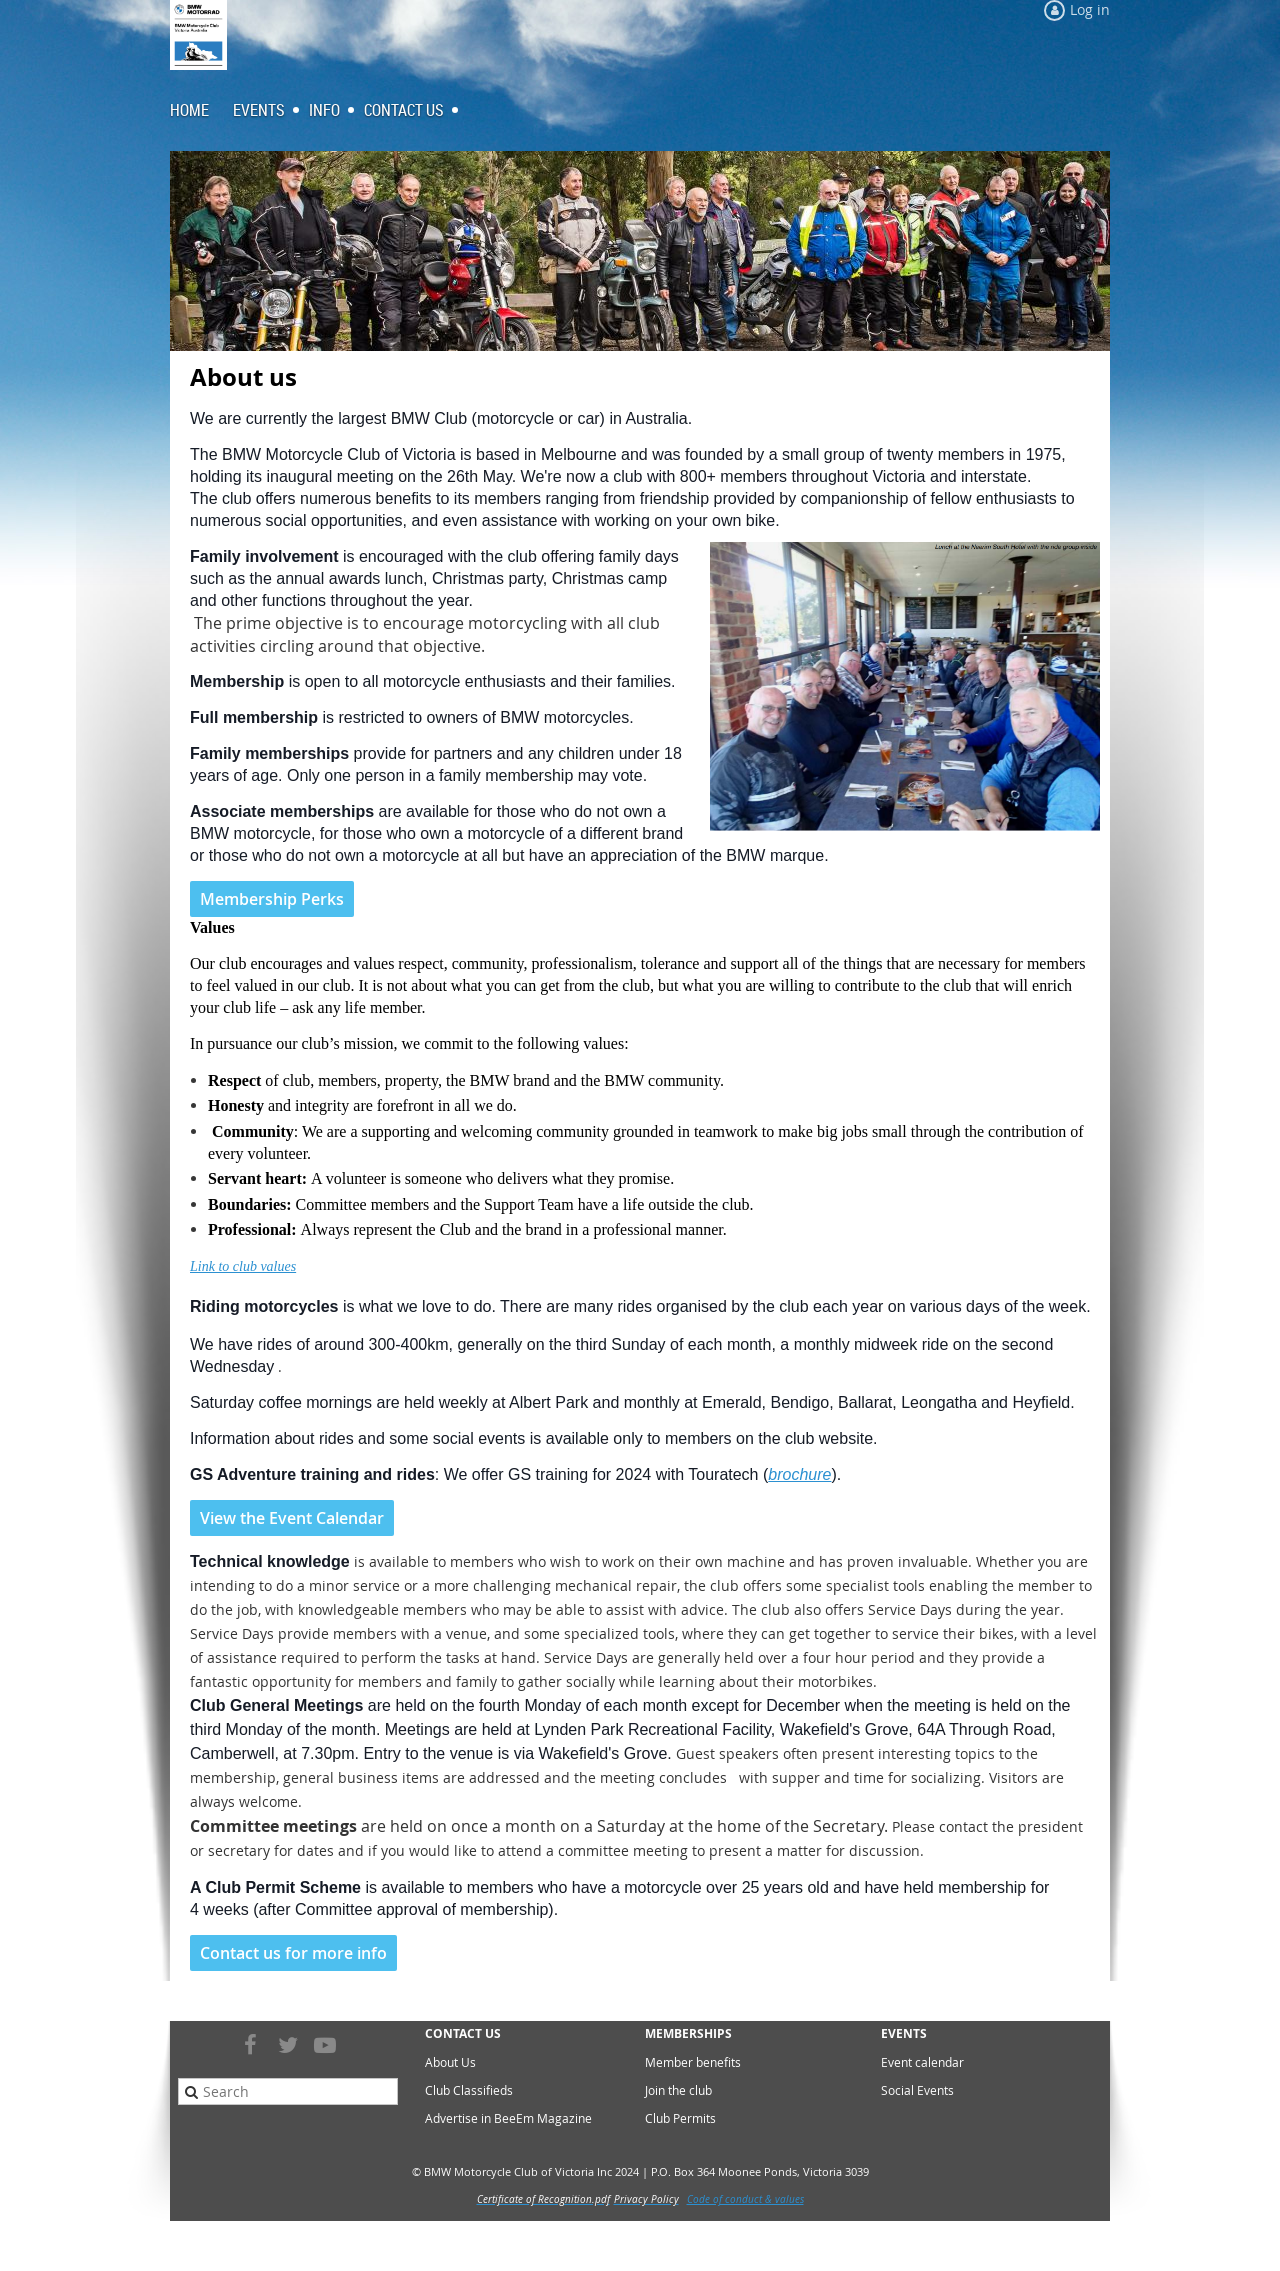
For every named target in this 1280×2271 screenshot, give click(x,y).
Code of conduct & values (745, 2199)
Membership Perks (272, 899)
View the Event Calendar (292, 1518)
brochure (799, 1474)
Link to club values (243, 1266)
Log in (1090, 9)
